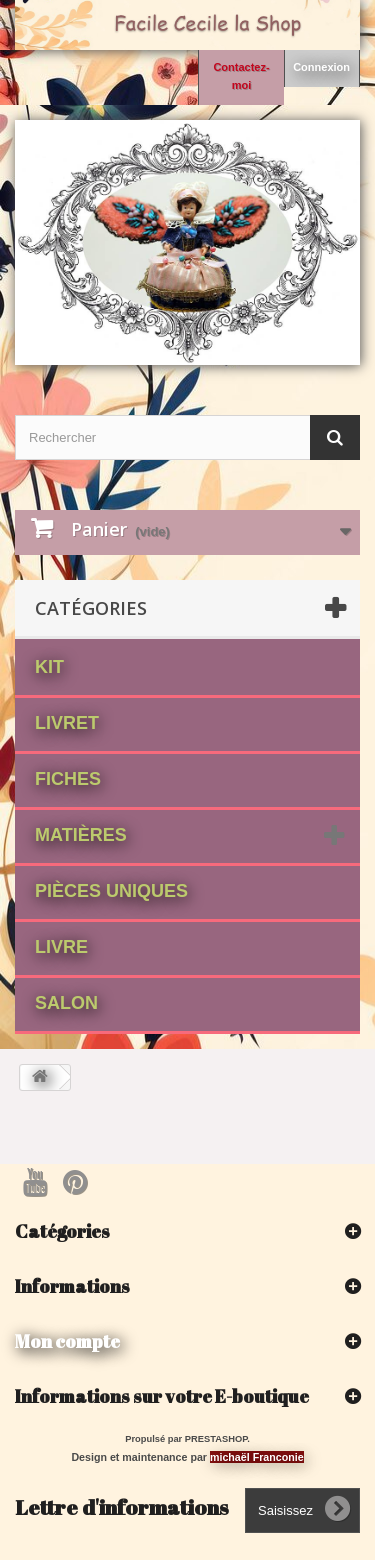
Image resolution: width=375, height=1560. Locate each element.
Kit (49, 667)
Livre (61, 947)
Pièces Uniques (111, 891)
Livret (67, 723)
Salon (66, 1003)
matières (81, 835)
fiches (68, 779)
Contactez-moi (241, 76)
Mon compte (67, 1341)
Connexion (321, 67)
